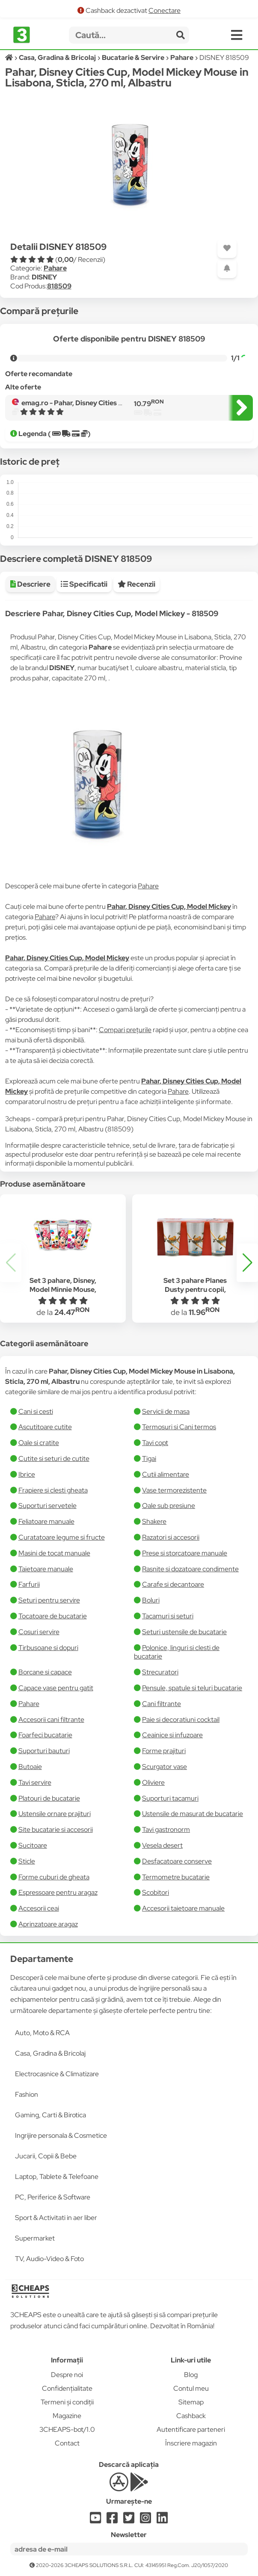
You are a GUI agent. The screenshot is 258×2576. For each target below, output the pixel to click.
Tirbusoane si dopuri (48, 1647)
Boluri (151, 1600)
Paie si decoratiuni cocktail (180, 1719)
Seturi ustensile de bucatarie (184, 1631)
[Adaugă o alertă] (227, 268)
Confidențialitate (67, 2388)
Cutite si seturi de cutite (53, 1458)
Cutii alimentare (165, 1474)
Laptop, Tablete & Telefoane (56, 2176)
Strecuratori (160, 1672)
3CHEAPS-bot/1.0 (67, 2429)
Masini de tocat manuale (54, 1553)
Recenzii (136, 584)
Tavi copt (155, 1442)
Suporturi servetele (47, 1505)
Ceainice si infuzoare (172, 1734)
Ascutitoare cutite (45, 1426)
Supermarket (35, 2238)
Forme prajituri (164, 1750)
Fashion (26, 2094)
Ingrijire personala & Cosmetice (61, 2135)
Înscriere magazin (191, 2443)
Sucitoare (32, 1845)
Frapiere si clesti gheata (53, 1490)
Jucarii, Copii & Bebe (46, 2156)
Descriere (30, 584)
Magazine (67, 2415)
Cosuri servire (38, 1631)
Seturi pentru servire (49, 1600)
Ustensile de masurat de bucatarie (192, 1813)
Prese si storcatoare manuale (184, 1553)
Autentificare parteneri (191, 2429)
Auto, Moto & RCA (42, 2032)
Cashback (191, 2415)
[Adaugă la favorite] (227, 248)
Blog (191, 2374)
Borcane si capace (45, 1672)
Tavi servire (34, 1782)
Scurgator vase (164, 1766)
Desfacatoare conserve (177, 1861)
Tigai (149, 1458)
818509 (59, 286)
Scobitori (155, 1892)
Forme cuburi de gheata (53, 1877)
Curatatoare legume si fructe (61, 1537)
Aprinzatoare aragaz (48, 1924)
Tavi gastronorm (166, 1829)
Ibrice (26, 1474)
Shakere (154, 1521)
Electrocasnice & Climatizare (57, 2073)
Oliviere (153, 1782)
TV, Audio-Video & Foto (49, 2258)
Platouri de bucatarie (49, 1798)
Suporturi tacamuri (170, 1798)
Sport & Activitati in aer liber (56, 2217)
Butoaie (30, 1766)
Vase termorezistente (174, 1490)
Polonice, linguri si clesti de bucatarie (176, 1652)
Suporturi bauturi (44, 1750)
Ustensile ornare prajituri (54, 1813)
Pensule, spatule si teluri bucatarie (192, 1687)
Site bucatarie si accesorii (55, 1829)
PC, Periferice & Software (52, 2197)
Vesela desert (162, 1845)
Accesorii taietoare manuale (183, 1908)
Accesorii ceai (38, 1908)
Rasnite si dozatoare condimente (190, 1568)
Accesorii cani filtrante (51, 1719)
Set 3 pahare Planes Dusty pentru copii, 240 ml (195, 1289)
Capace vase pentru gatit (55, 1687)
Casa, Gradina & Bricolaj (50, 2053)
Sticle (26, 1861)
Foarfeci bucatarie (45, 1734)
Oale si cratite (38, 1442)
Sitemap (191, 2402)
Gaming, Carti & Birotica (50, 2114)
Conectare (164, 10)
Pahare (55, 268)
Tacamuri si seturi (167, 1615)
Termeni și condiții (67, 2402)
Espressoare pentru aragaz (58, 1892)
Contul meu (191, 2388)
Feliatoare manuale (46, 1521)
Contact (67, 2443)
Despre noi (67, 2374)
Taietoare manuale (45, 1568)
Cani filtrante (161, 1703)
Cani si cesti (35, 1411)
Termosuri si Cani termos (179, 1426)
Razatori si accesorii (170, 1537)
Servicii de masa (166, 1411)
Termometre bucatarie (176, 1877)
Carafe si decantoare (173, 1584)
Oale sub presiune (168, 1505)
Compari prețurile (125, 1029)
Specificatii (84, 584)
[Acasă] (9, 57)
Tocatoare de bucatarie (52, 1615)
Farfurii (29, 1584)
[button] (247, 1262)
